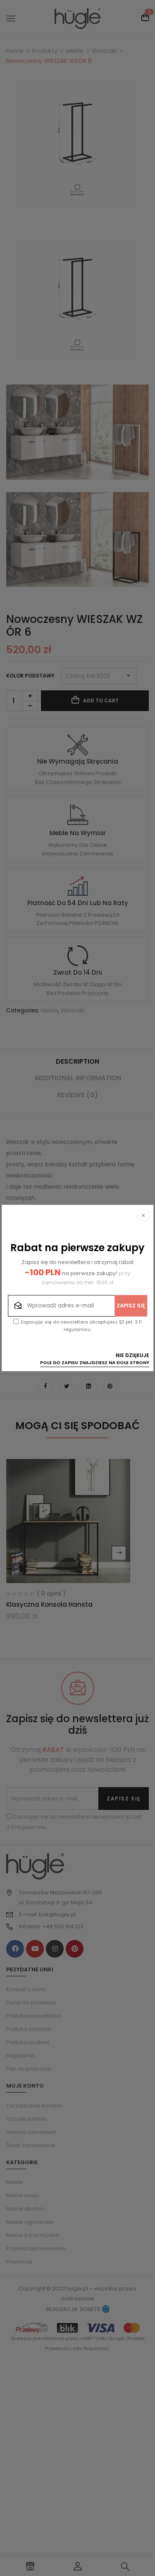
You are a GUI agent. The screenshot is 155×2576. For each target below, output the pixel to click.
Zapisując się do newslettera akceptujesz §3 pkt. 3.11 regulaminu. (78, 1326)
